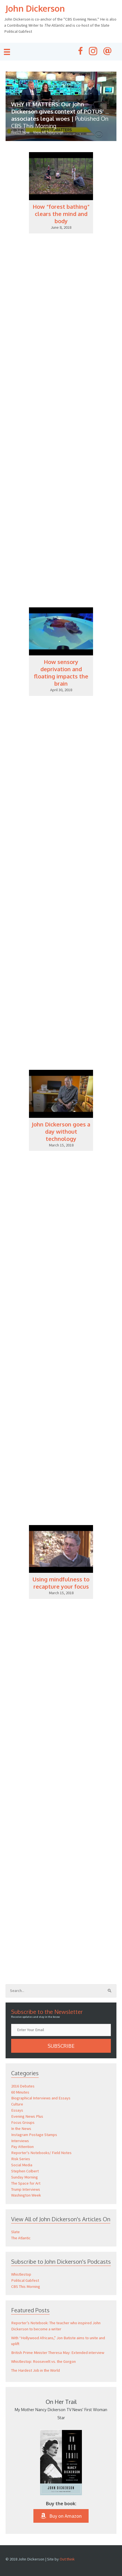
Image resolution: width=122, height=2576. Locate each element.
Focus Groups (23, 2122)
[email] (61, 2030)
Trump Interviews (25, 2189)
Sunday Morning (24, 2177)
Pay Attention (22, 2146)
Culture (17, 2104)
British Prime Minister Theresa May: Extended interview (57, 2352)
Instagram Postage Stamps (34, 2134)
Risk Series (20, 2158)
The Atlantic (21, 2237)
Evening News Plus (27, 2116)
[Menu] (7, 52)
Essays (17, 2110)
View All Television (48, 132)
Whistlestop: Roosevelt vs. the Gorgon (43, 2361)
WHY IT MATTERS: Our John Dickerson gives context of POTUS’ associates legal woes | (59, 114)
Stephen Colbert (25, 2171)
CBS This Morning (25, 2286)
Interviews (20, 2140)
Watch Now (20, 132)
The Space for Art (25, 2183)
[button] (61, 2046)
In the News (21, 2128)
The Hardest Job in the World (35, 2370)
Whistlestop (21, 2274)
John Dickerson (35, 8)
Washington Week (26, 2195)
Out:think (67, 2559)
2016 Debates (23, 2086)
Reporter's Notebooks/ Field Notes (41, 2152)
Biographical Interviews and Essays (40, 2097)
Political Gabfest (25, 2280)
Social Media (21, 2164)
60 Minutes (20, 2092)
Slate (15, 2231)
